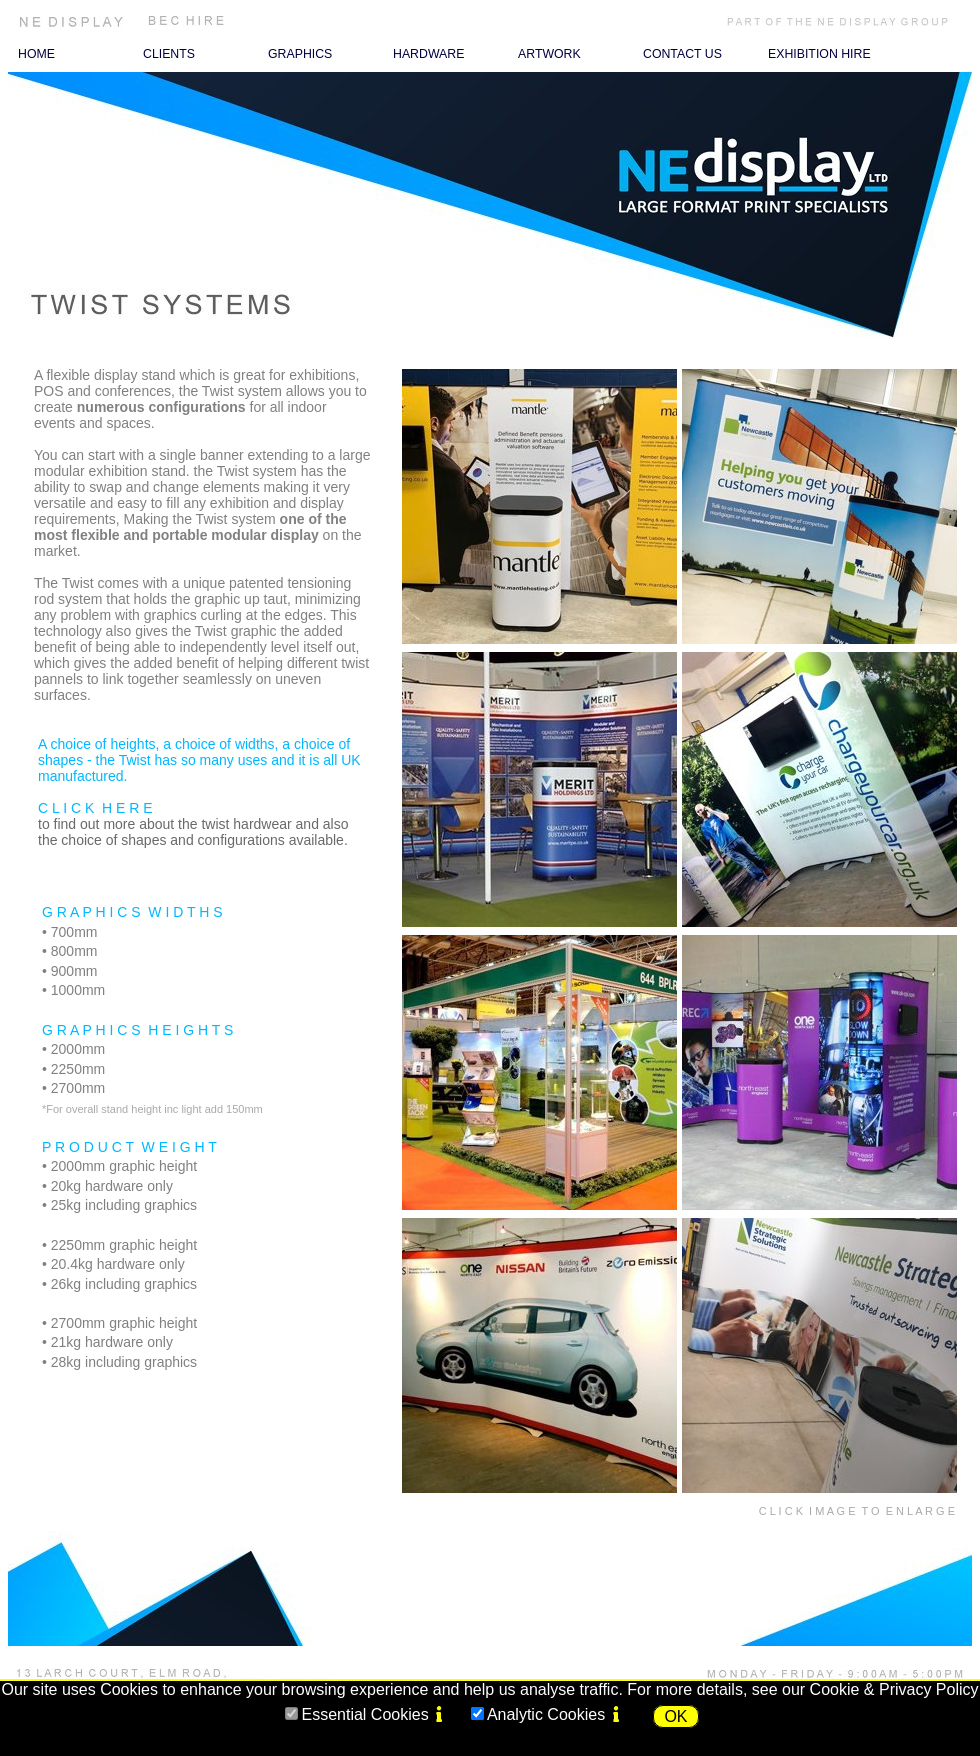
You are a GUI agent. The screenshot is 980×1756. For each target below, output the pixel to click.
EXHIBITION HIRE (819, 54)
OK (675, 1716)
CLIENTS (169, 54)
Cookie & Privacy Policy (894, 1689)
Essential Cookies (364, 1714)
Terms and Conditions (403, 1658)
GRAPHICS (300, 54)
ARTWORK (549, 54)
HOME (36, 54)
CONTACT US (682, 54)
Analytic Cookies (546, 1714)
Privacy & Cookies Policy (539, 1658)
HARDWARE (428, 54)
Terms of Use (654, 1658)
